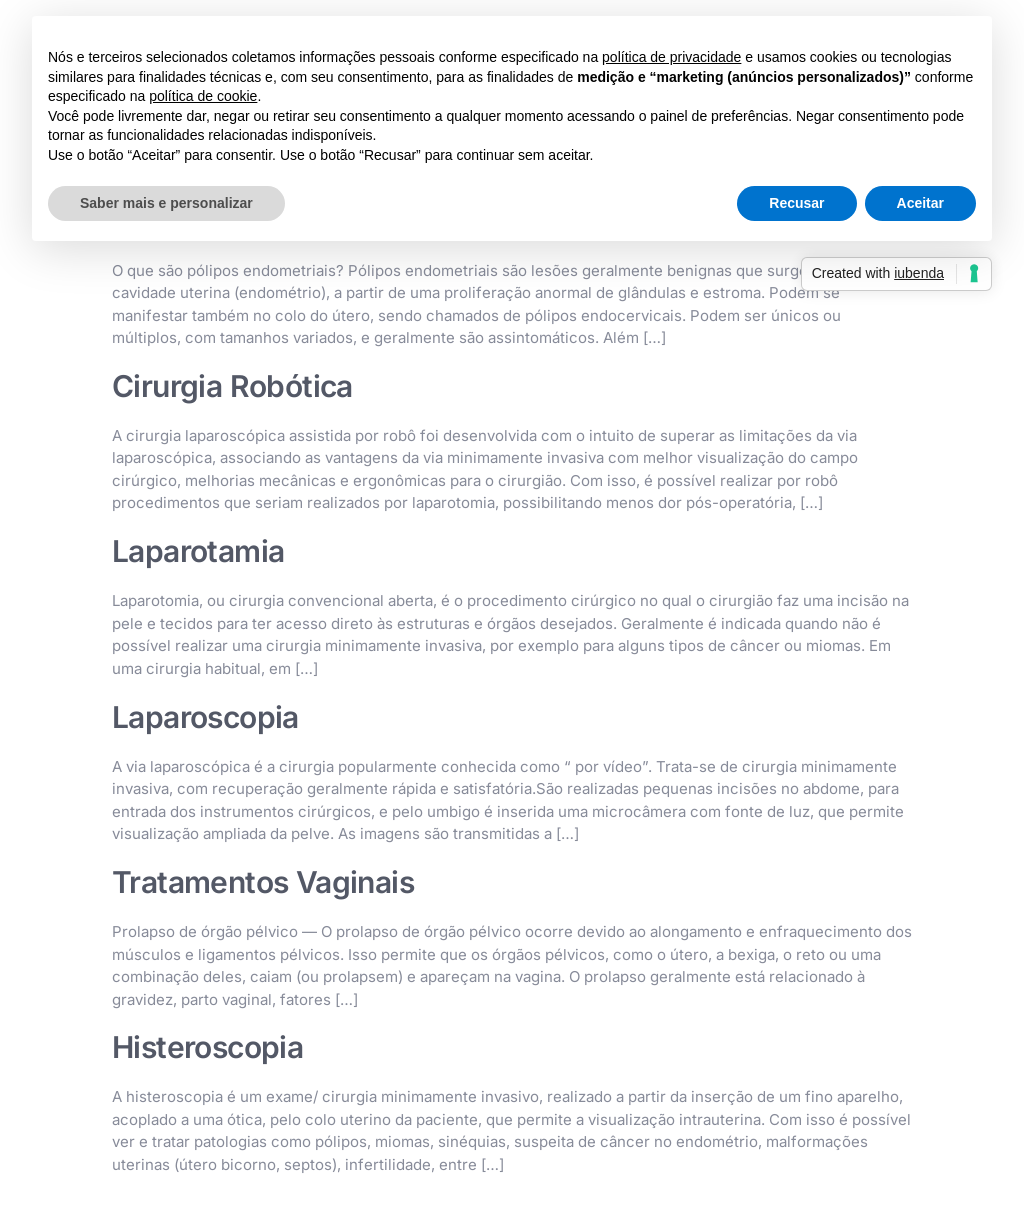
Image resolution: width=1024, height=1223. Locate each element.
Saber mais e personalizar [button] (166, 203)
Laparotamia (198, 551)
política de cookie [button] (203, 96)
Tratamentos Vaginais (263, 882)
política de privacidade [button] (671, 57)
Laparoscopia (205, 717)
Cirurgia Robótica (232, 386)
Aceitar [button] (920, 203)
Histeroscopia (207, 1047)
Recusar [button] (796, 203)
